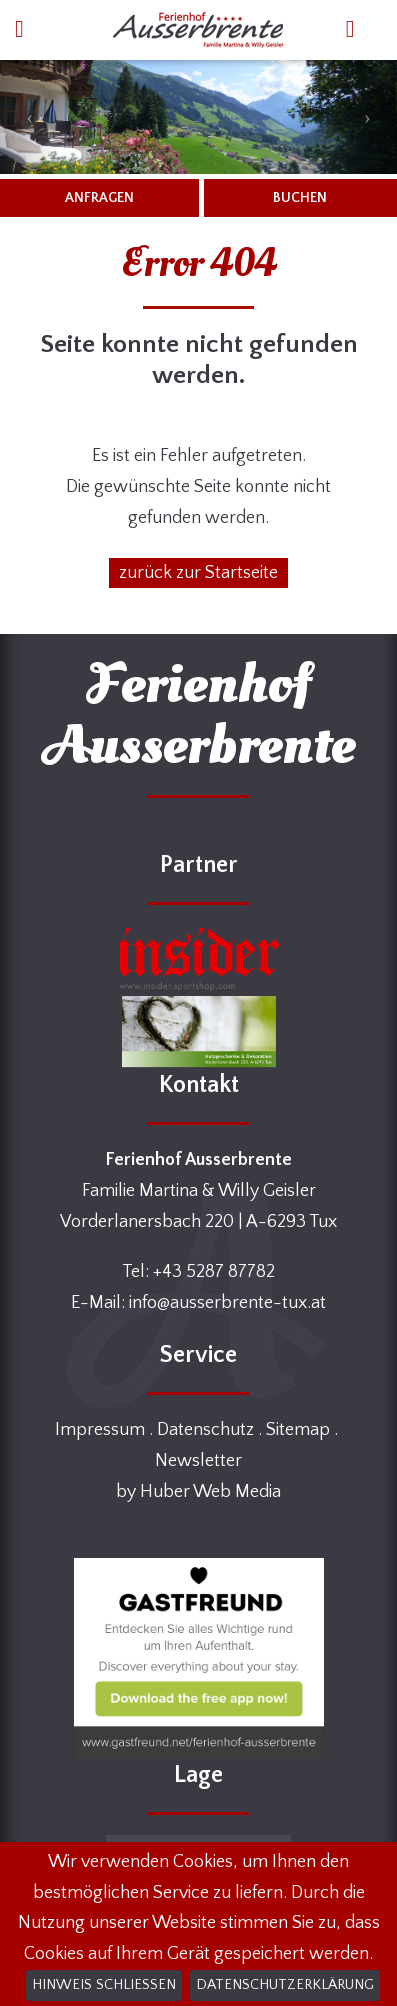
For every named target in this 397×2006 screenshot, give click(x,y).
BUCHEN (300, 198)
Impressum (100, 1430)
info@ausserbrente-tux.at (227, 1303)
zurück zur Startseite (198, 573)
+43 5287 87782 (214, 1272)
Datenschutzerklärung (285, 1985)
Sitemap (298, 1430)
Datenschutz (205, 1430)
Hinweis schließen (104, 1985)
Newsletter (198, 1461)
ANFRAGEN (99, 198)
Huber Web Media (210, 1492)
